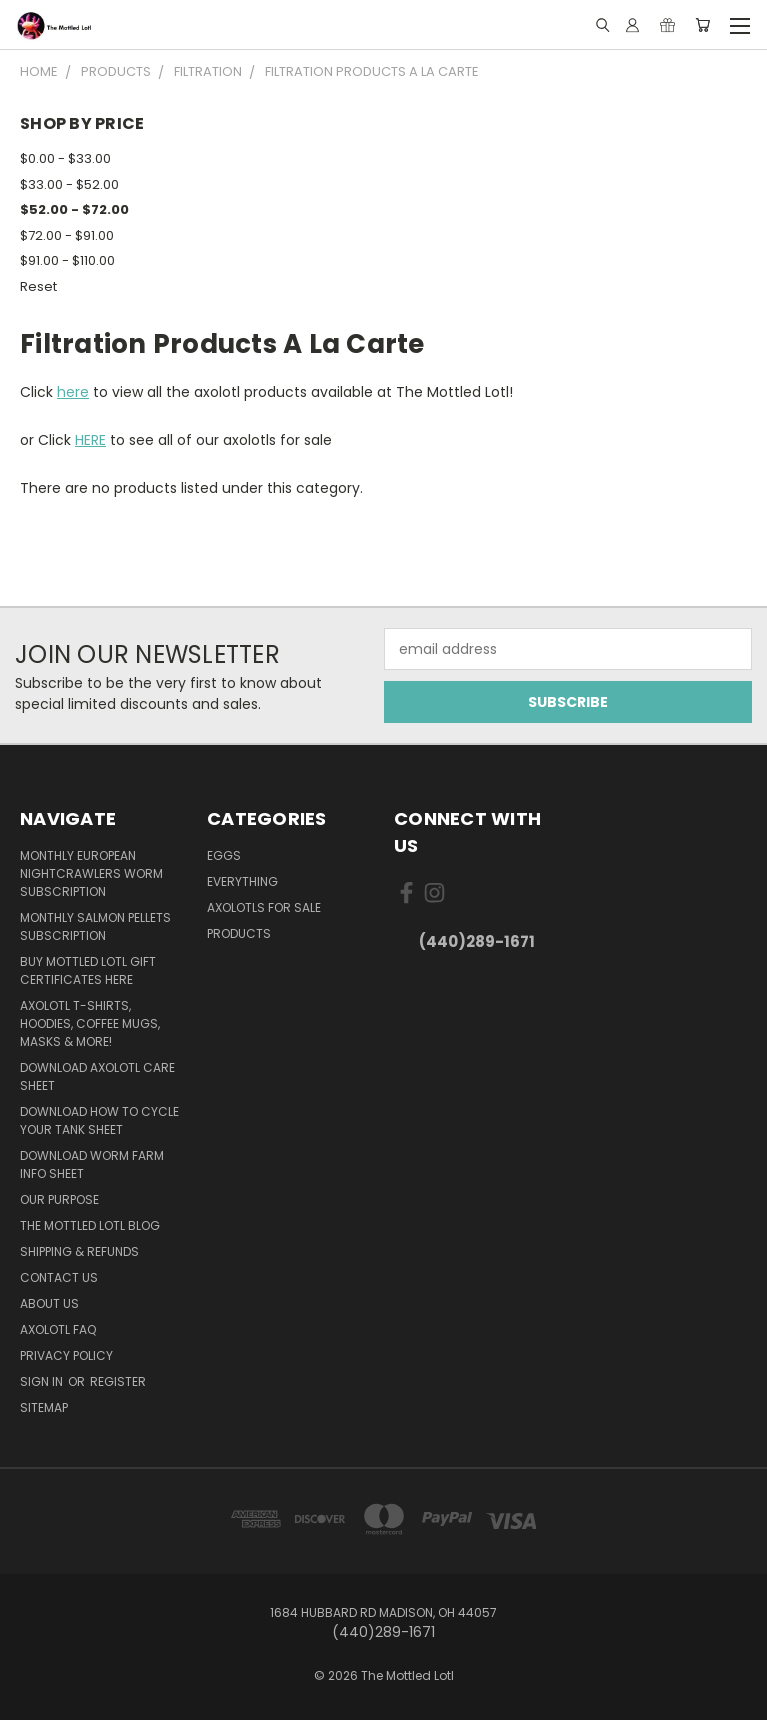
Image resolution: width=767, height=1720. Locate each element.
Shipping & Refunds (79, 1251)
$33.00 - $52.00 (69, 184)
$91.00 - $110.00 (67, 260)
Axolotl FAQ (58, 1329)
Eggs (224, 855)
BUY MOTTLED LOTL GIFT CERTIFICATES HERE (88, 970)
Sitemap (44, 1407)
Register (118, 1381)
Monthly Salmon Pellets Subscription (95, 926)
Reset (38, 286)
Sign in (43, 1381)
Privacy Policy (66, 1355)
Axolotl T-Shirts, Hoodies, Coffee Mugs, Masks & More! (90, 1023)
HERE (90, 440)
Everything (242, 881)
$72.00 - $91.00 (67, 235)
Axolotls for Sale (264, 907)
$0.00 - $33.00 (65, 158)
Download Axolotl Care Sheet (97, 1076)
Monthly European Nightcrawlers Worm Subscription (91, 873)
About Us (49, 1303)
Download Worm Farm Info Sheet (92, 1164)
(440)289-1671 (477, 941)
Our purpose (59, 1199)
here (73, 392)
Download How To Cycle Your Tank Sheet (99, 1120)
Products (239, 933)
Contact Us (59, 1277)
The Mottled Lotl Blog (90, 1225)
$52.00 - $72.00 (74, 209)
